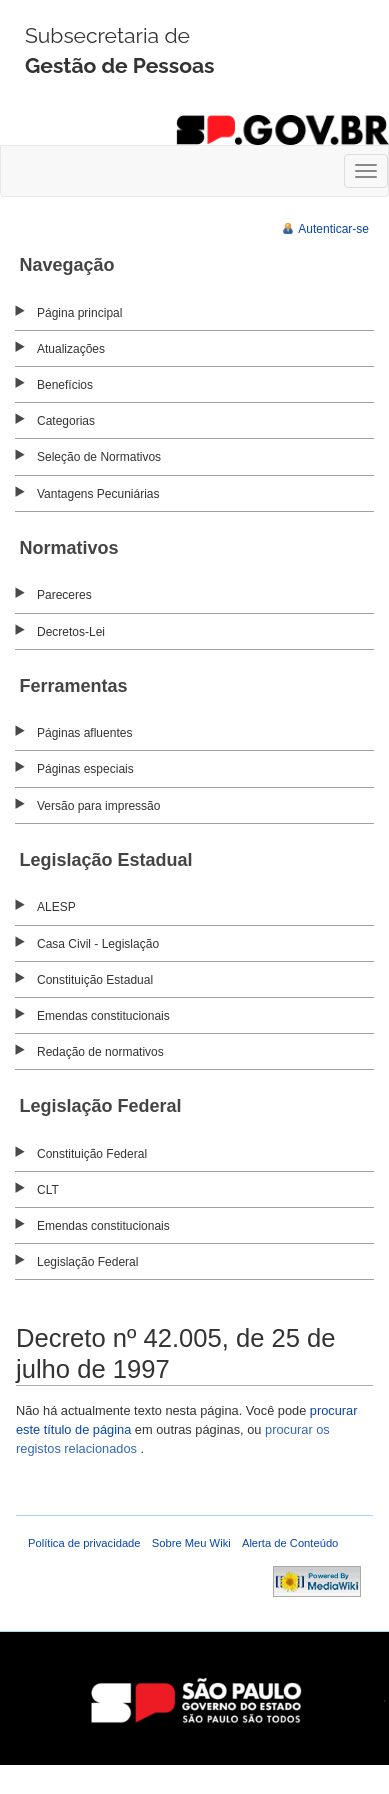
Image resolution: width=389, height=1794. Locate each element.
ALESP (56, 907)
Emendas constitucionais (103, 1016)
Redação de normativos (100, 1052)
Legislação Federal (87, 1262)
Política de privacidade (84, 1543)
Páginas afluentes (84, 733)
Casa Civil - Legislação (98, 944)
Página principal (79, 313)
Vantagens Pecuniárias (98, 494)
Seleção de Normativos (99, 457)
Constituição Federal (92, 1154)
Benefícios (65, 385)
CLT (48, 1190)
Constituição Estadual (95, 980)
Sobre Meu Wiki (191, 1543)
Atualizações (71, 349)
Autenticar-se (333, 229)
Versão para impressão (98, 806)
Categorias (66, 421)
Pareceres (64, 595)
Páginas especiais (85, 769)
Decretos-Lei (71, 632)
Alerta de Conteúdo (290, 1543)
